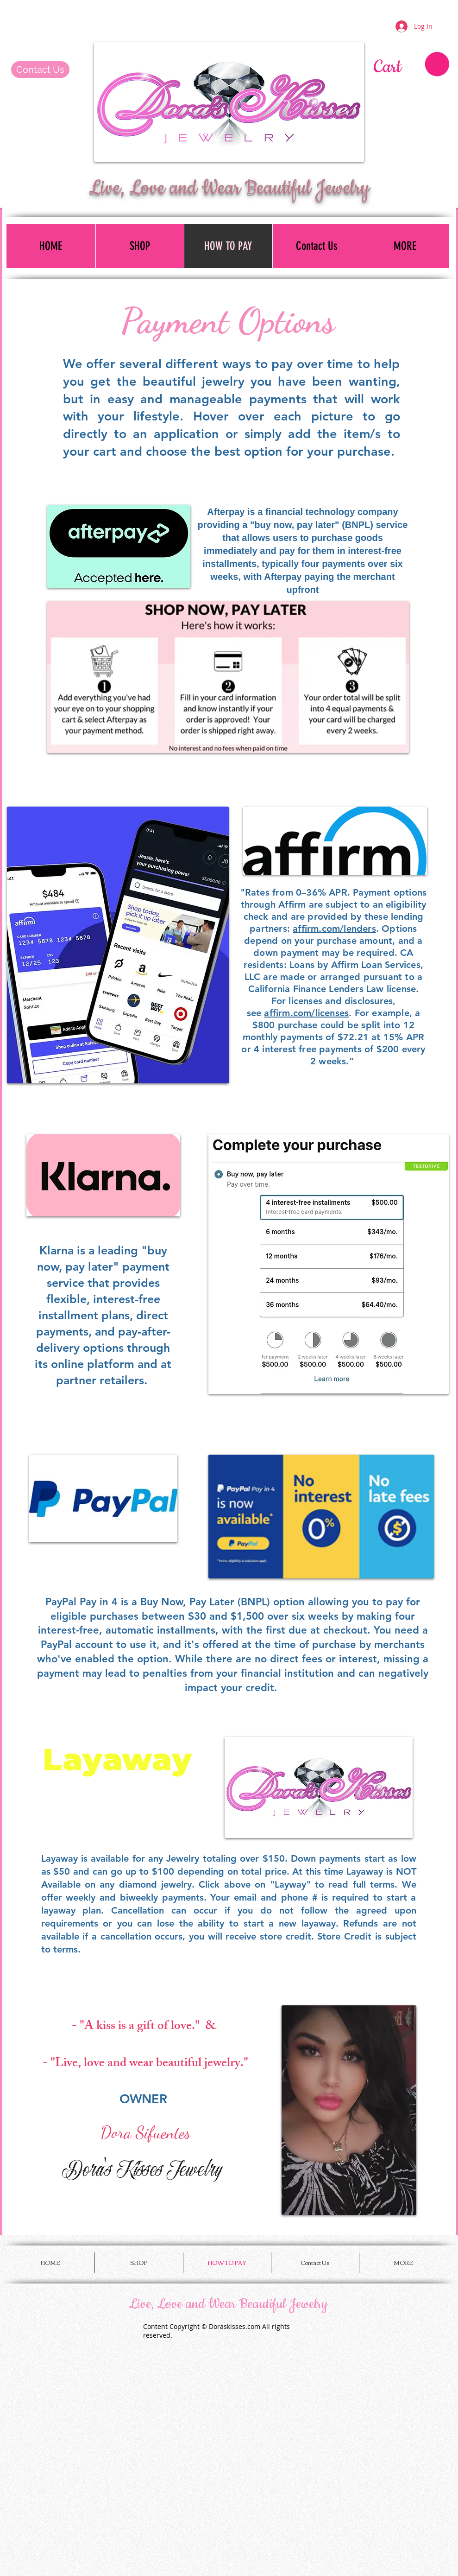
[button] (411, 64)
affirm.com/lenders (334, 928)
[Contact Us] (40, 69)
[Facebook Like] (65, 19)
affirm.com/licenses (306, 1012)
